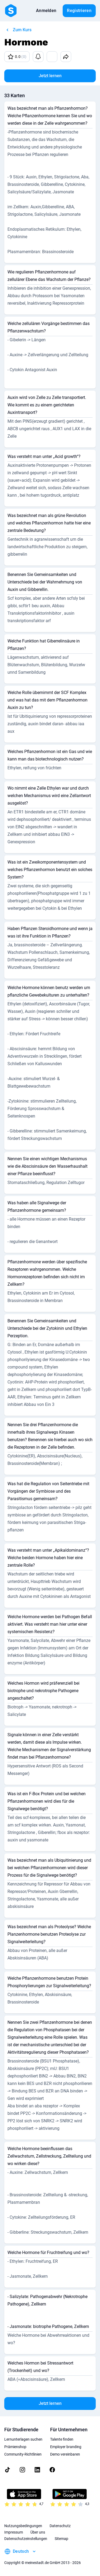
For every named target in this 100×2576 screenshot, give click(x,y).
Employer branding (65, 2447)
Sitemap (61, 2538)
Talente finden (61, 2439)
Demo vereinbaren (65, 2454)
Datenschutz (60, 2526)
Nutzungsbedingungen (23, 2526)
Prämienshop (15, 2447)
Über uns (37, 2532)
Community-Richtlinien (23, 2454)
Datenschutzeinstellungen (25, 2538)
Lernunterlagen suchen (23, 2439)
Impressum (13, 2532)
